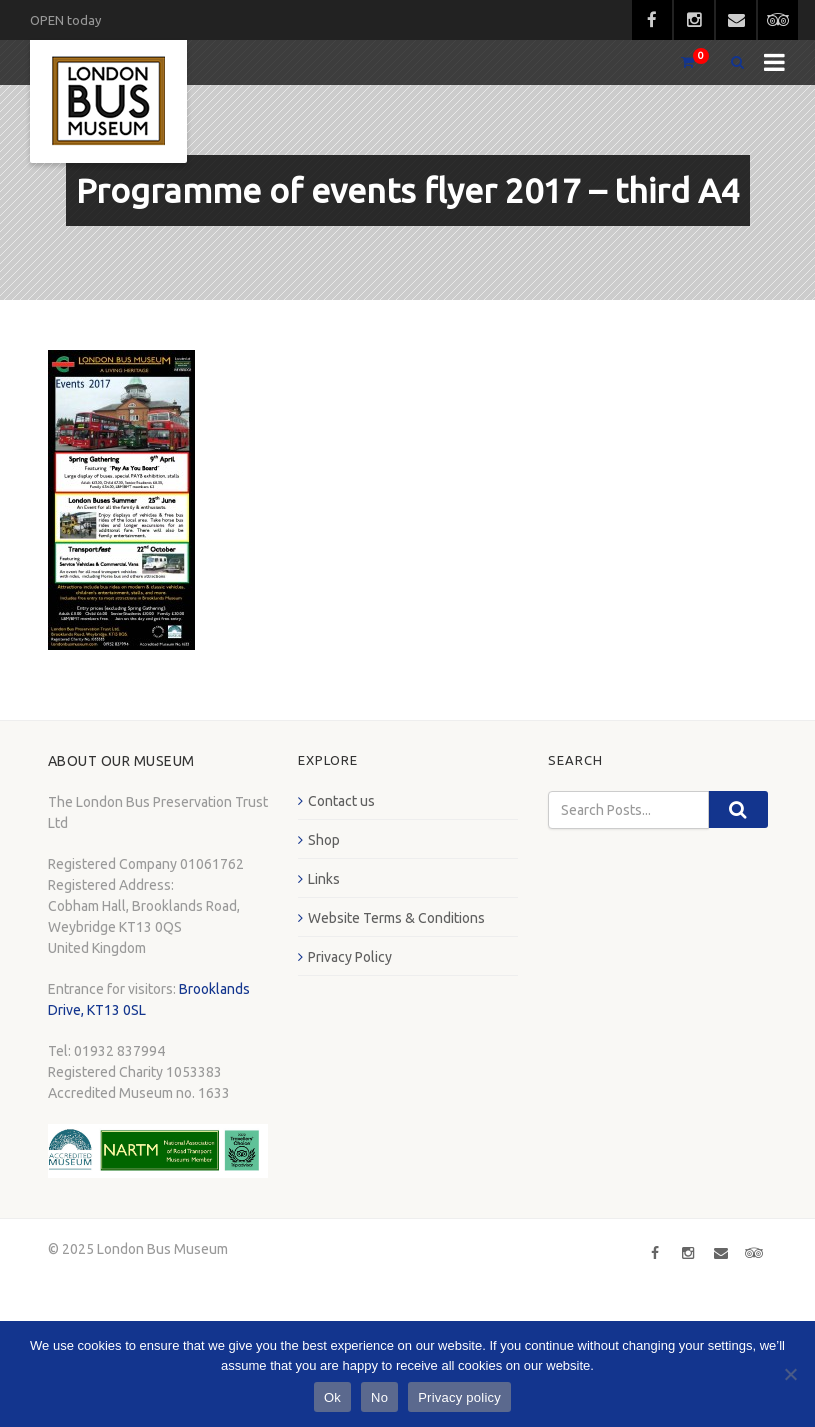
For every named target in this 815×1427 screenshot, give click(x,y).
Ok (332, 1397)
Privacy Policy (350, 957)
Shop (324, 840)
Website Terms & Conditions (396, 918)
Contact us (341, 801)
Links (324, 879)
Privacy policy (459, 1397)
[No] (790, 1374)
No (379, 1397)
